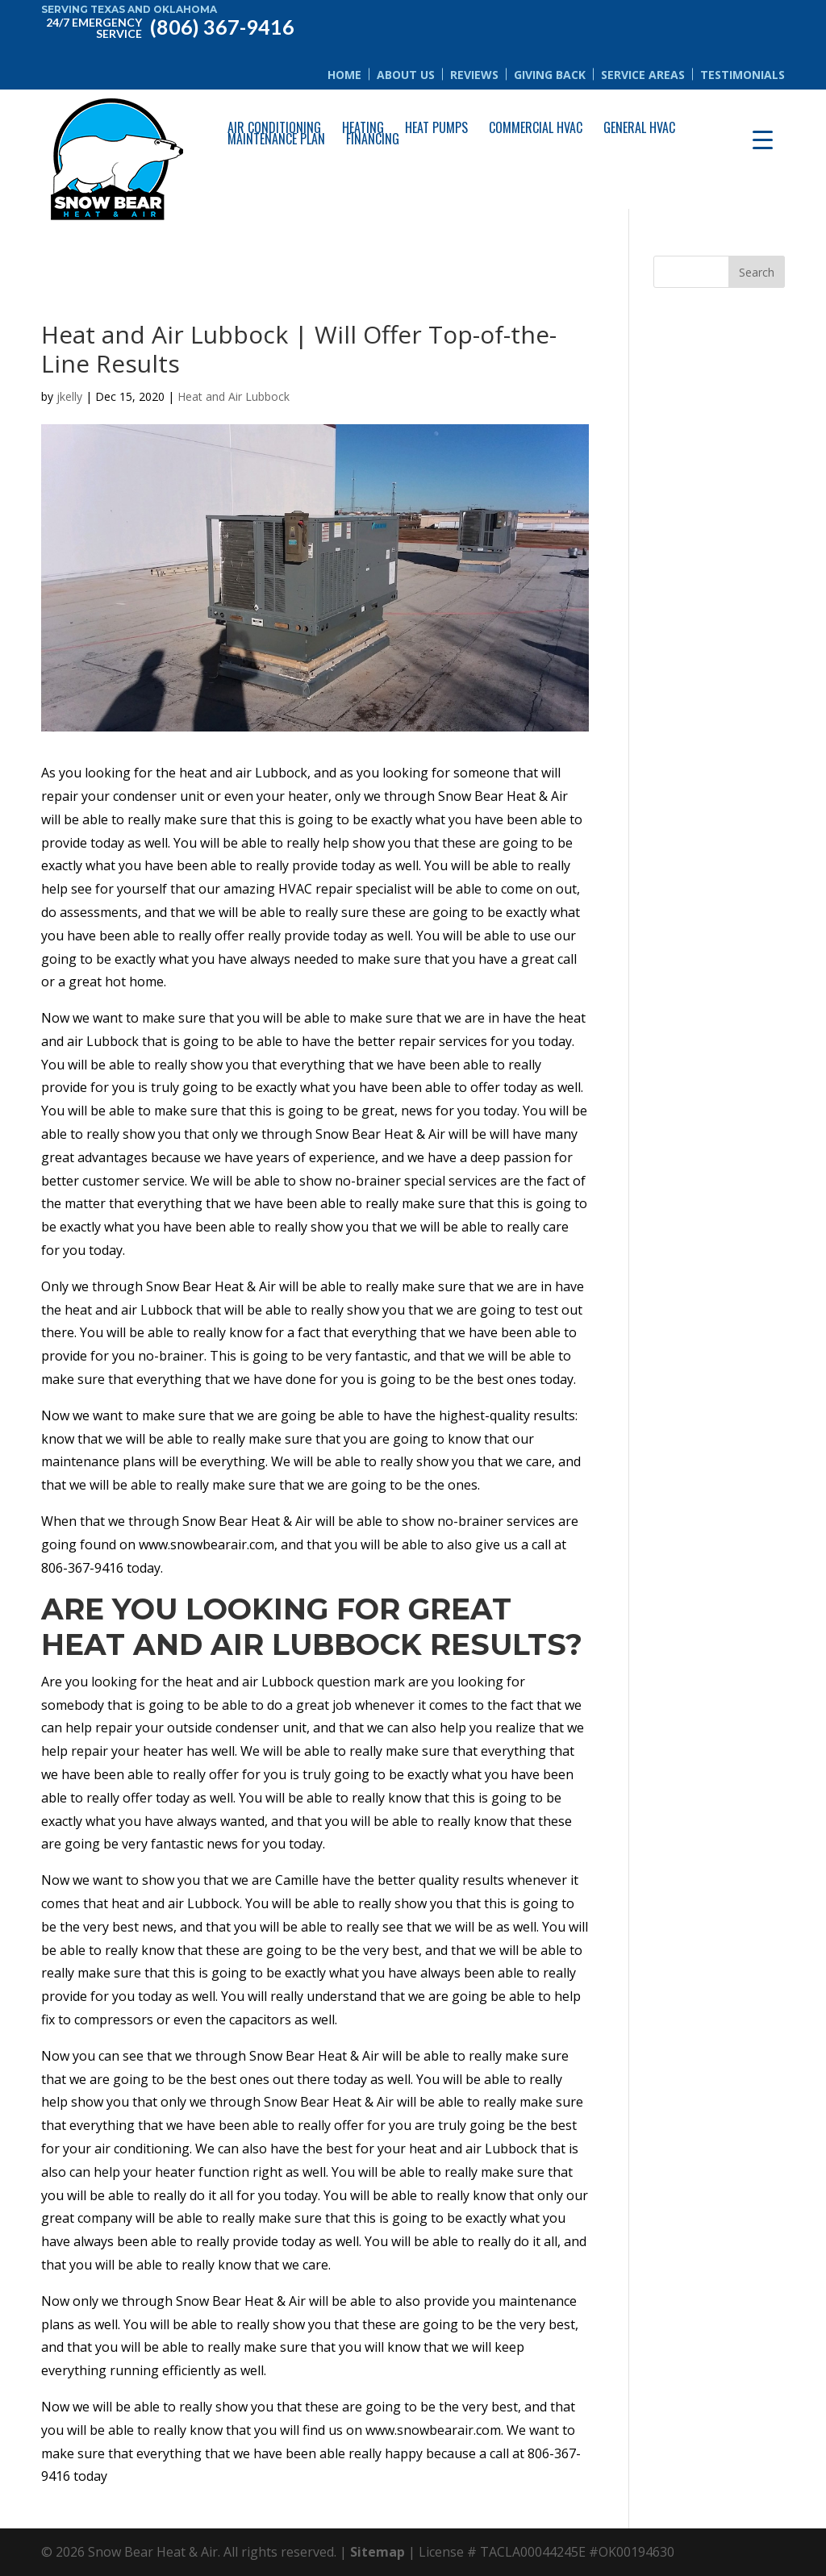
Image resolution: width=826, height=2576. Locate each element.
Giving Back (550, 74)
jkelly (69, 396)
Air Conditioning (274, 127)
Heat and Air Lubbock (233, 396)
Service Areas (643, 74)
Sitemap (377, 2552)
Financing (372, 138)
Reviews (474, 74)
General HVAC (639, 127)
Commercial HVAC (535, 127)
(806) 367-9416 (167, 26)
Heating (363, 127)
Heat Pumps (436, 127)
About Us (406, 74)
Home (344, 74)
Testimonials (742, 74)
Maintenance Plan (276, 138)
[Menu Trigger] (762, 139)
